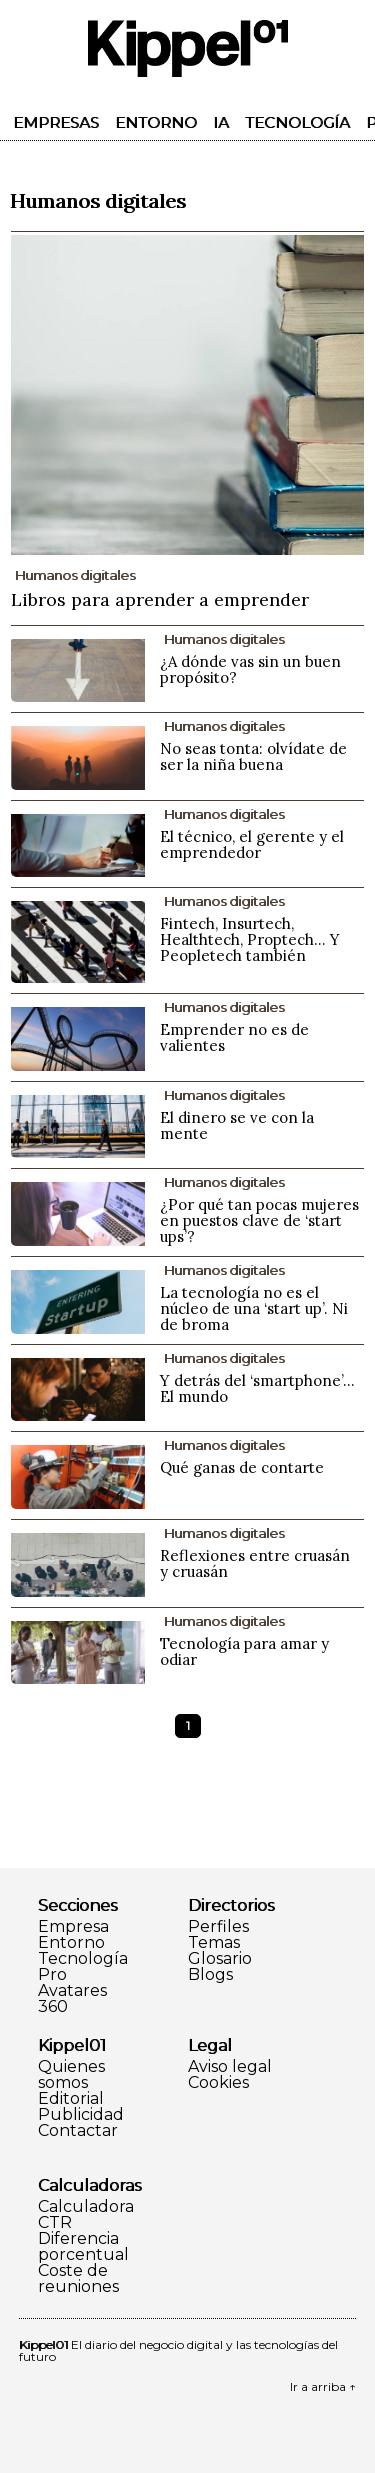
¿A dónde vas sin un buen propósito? (250, 669)
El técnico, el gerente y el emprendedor (252, 844)
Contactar (78, 2131)
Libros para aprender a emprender (160, 599)
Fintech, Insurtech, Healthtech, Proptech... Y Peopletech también (250, 939)
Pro (52, 1975)
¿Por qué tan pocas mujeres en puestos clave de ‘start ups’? (259, 1220)
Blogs (210, 1975)
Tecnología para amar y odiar (244, 1651)
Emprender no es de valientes (234, 1037)
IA (221, 122)
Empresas (56, 122)
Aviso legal (230, 2067)
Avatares (72, 1991)
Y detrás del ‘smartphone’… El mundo (257, 1388)
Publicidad (81, 2115)
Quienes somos (71, 2075)
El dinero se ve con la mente (237, 1125)
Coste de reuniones (78, 2279)
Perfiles (218, 1927)
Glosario (220, 1959)
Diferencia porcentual (83, 2247)
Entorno (156, 122)
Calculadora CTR (86, 2215)
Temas (214, 1943)
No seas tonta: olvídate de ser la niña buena (253, 756)
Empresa (73, 1927)
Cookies (218, 2083)
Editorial (71, 2099)
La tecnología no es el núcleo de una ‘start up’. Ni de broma (254, 1308)
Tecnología (297, 122)
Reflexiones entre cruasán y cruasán (255, 1563)
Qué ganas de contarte (242, 1467)
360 (53, 2007)
